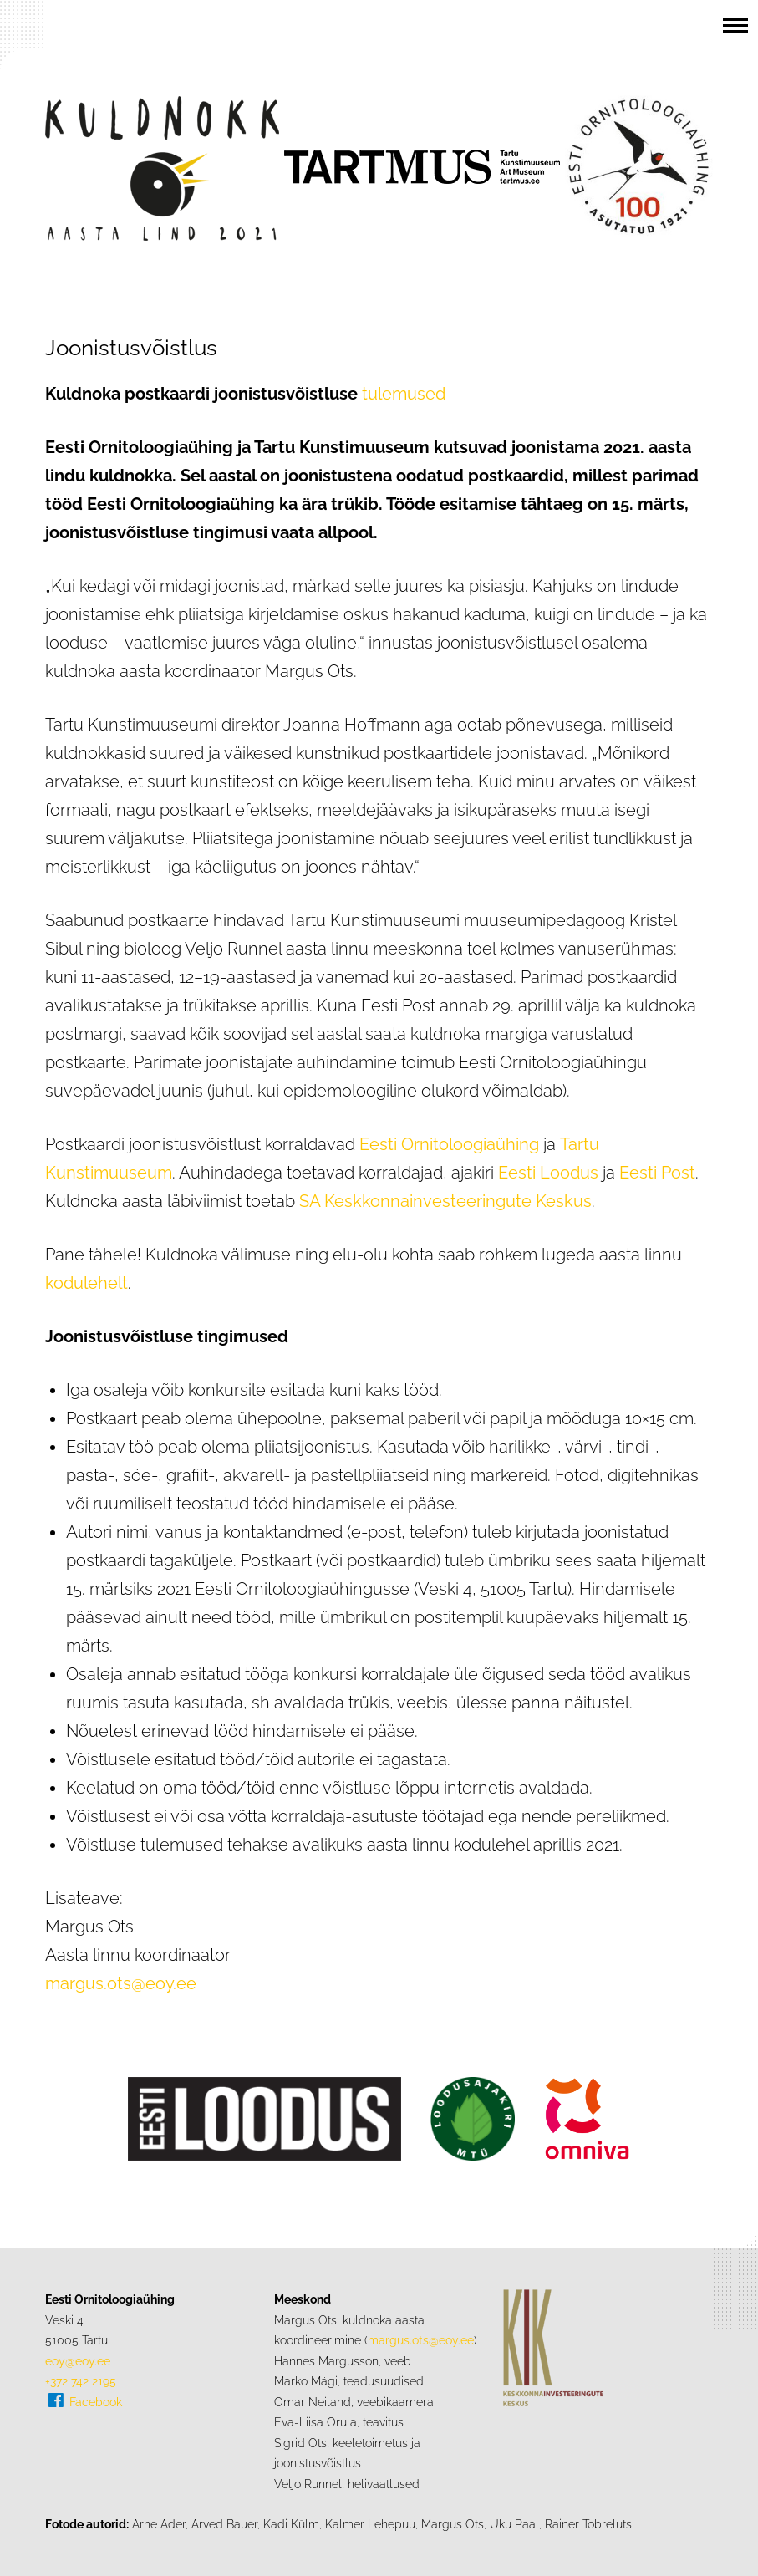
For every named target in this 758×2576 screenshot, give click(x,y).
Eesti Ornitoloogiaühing (449, 1144)
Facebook (95, 2402)
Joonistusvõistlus (131, 347)
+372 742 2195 (80, 2381)
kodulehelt (86, 1283)
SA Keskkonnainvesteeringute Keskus (445, 1201)
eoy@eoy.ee (77, 2361)
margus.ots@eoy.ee (120, 1983)
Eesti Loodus (548, 1173)
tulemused (403, 394)
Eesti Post (657, 1173)
